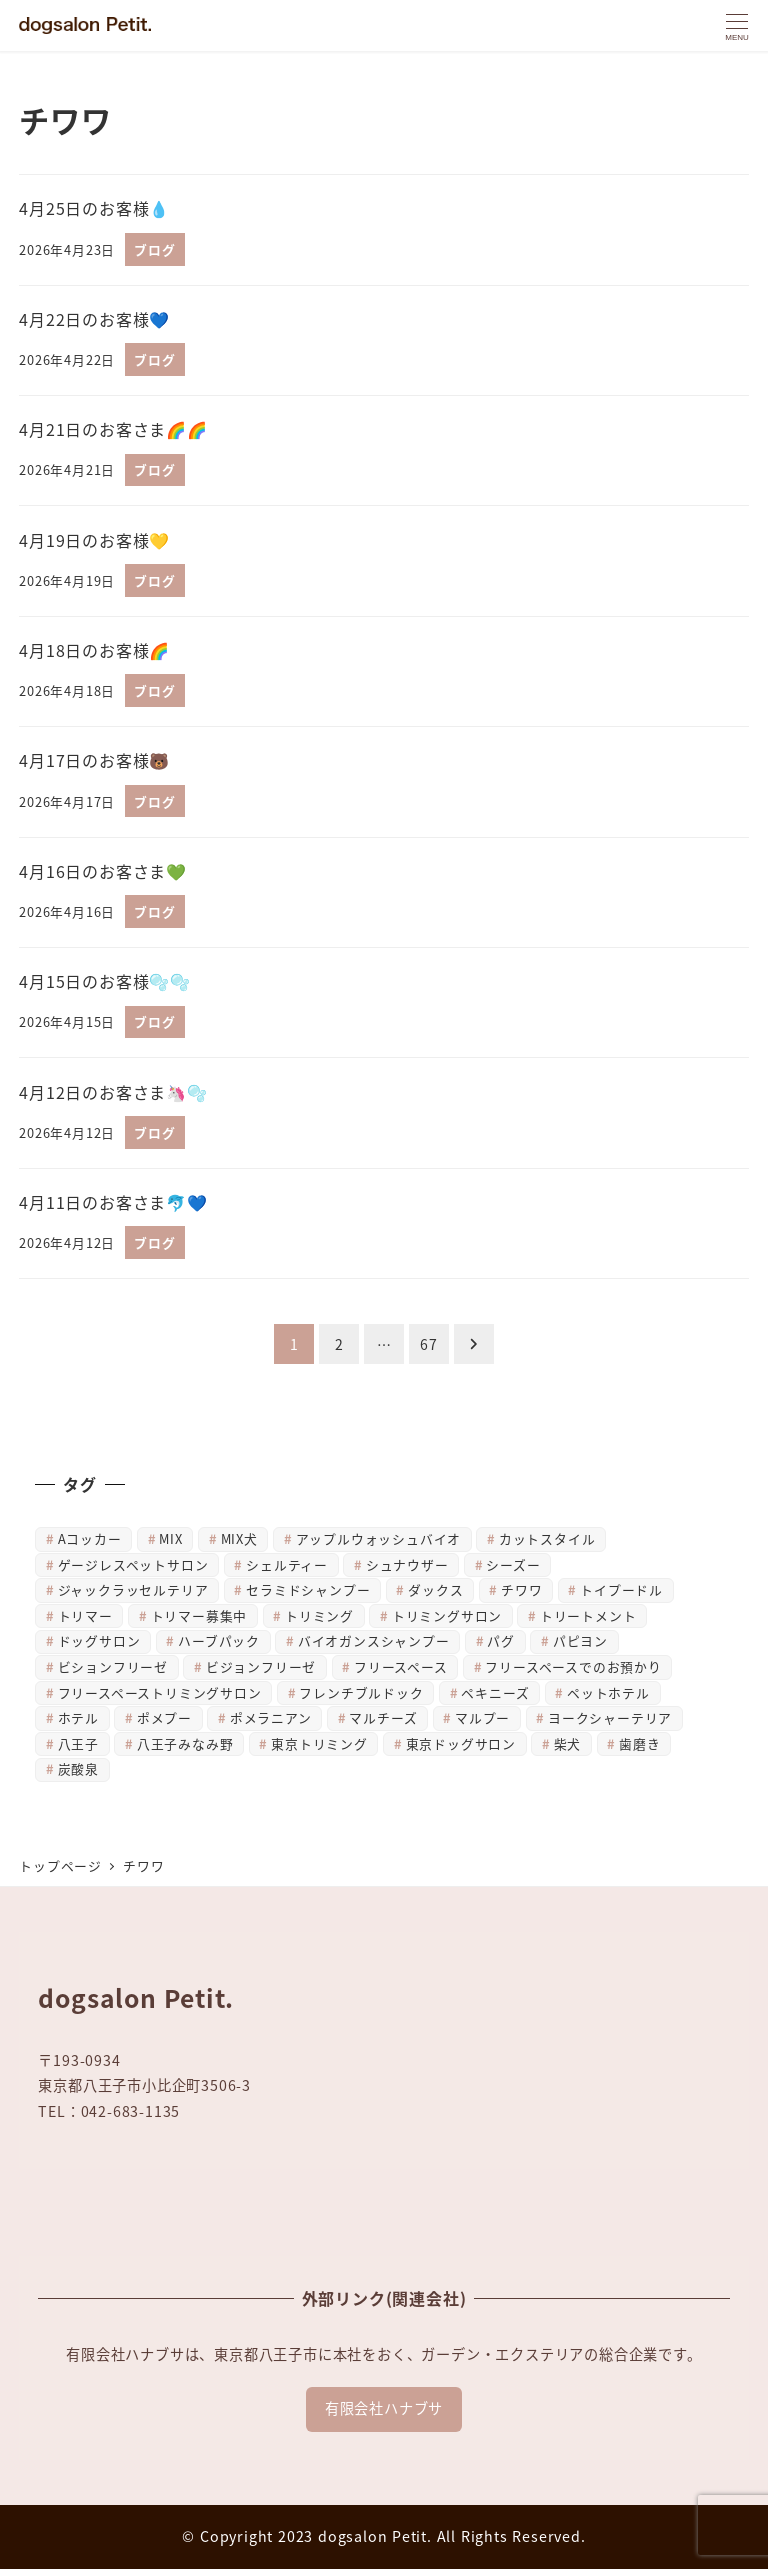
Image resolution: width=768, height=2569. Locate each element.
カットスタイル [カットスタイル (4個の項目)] (547, 1538)
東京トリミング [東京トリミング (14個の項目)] (319, 1743)
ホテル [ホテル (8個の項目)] (78, 1717)
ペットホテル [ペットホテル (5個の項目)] (608, 1692)
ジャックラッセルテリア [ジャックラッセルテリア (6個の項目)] (133, 1589)
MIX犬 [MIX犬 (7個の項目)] (239, 1538)
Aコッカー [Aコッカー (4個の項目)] (90, 1538)
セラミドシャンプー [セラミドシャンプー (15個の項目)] (308, 1589)
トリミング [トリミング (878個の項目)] (319, 1615)
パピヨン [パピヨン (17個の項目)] (580, 1640)
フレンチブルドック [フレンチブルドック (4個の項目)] (361, 1692)
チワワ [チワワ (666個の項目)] (521, 1589)
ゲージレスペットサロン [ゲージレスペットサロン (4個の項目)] (133, 1564)
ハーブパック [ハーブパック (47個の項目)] (219, 1640)
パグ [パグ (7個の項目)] (501, 1640)
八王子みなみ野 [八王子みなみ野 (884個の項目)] (185, 1743)
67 (429, 1344)
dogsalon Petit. (375, 2536)
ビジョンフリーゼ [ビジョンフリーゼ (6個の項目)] (261, 1666)
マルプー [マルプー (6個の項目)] (482, 1717)
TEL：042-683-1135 (109, 2111)
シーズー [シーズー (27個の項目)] (513, 1564)
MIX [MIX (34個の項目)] (170, 1538)
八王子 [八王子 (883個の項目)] (78, 1743)
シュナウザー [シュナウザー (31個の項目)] (407, 1564)
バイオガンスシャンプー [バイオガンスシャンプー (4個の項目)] (374, 1640)
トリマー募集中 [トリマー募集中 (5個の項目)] (199, 1615)
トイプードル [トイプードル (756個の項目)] (621, 1589)
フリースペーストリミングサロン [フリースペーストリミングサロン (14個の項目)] (160, 1692)
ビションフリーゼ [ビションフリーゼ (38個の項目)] (113, 1666)
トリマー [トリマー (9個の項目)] (85, 1615)
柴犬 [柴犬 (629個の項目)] (568, 1743)
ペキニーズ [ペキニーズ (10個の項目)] (495, 1692)
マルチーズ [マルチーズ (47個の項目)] (383, 1717)
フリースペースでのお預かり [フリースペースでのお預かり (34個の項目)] (573, 1666)
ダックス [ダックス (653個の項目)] (435, 1589)
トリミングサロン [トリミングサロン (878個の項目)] (447, 1615)
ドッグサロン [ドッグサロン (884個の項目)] (99, 1640)
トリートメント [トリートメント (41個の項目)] (588, 1615)
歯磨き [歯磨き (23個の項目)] (639, 1743)
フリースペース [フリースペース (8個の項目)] (401, 1666)
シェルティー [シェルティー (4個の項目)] (287, 1564)
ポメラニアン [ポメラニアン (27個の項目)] (271, 1717)
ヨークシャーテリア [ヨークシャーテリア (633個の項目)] (610, 1717)
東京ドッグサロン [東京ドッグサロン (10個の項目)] (461, 1743)
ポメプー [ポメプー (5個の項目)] (164, 1717)
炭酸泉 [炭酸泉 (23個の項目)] (78, 1768)
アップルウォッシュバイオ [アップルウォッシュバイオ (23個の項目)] (379, 1538)
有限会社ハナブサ (384, 2408)
